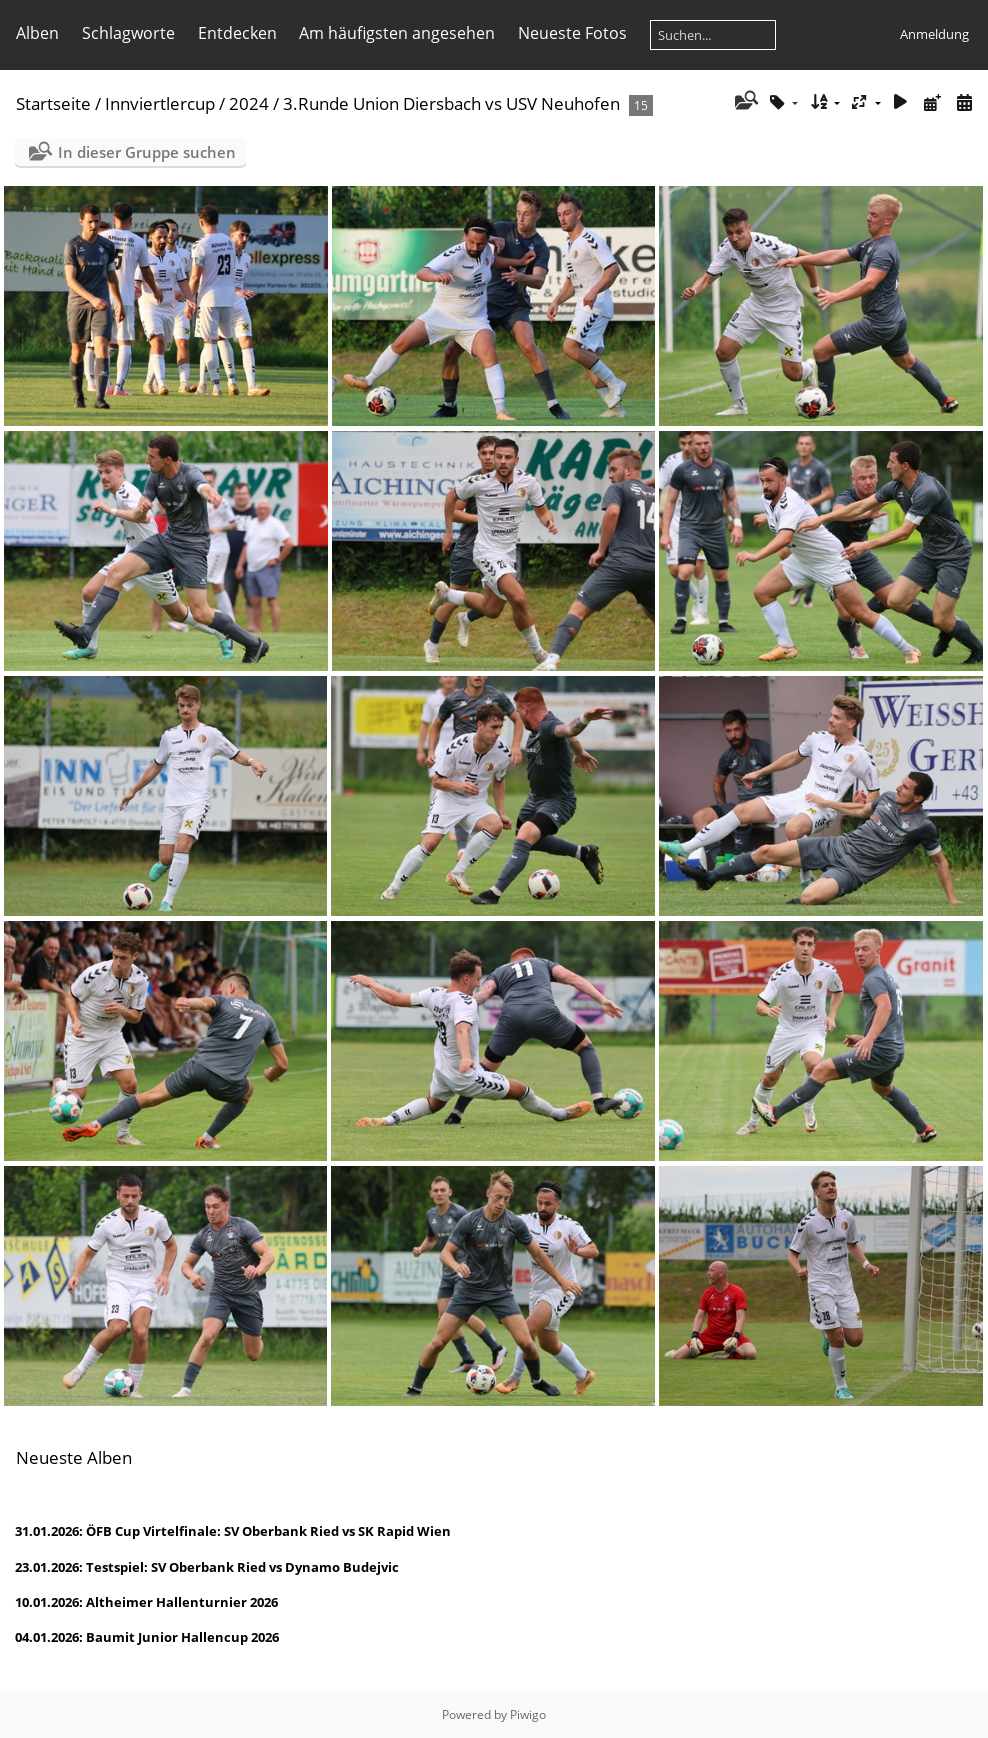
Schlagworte (128, 33)
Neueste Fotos (572, 33)
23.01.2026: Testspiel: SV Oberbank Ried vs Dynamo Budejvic (207, 1567)
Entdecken (237, 33)
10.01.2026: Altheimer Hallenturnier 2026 (146, 1602)
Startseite (53, 103)
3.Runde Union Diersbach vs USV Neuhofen (451, 103)
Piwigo (528, 1714)
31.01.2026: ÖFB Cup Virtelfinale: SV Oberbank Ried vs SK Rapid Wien (233, 1531)
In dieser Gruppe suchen (147, 152)
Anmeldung (934, 34)
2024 (249, 103)
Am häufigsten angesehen (397, 33)
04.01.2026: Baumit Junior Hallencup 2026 (147, 1637)
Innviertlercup (160, 103)
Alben (37, 33)
